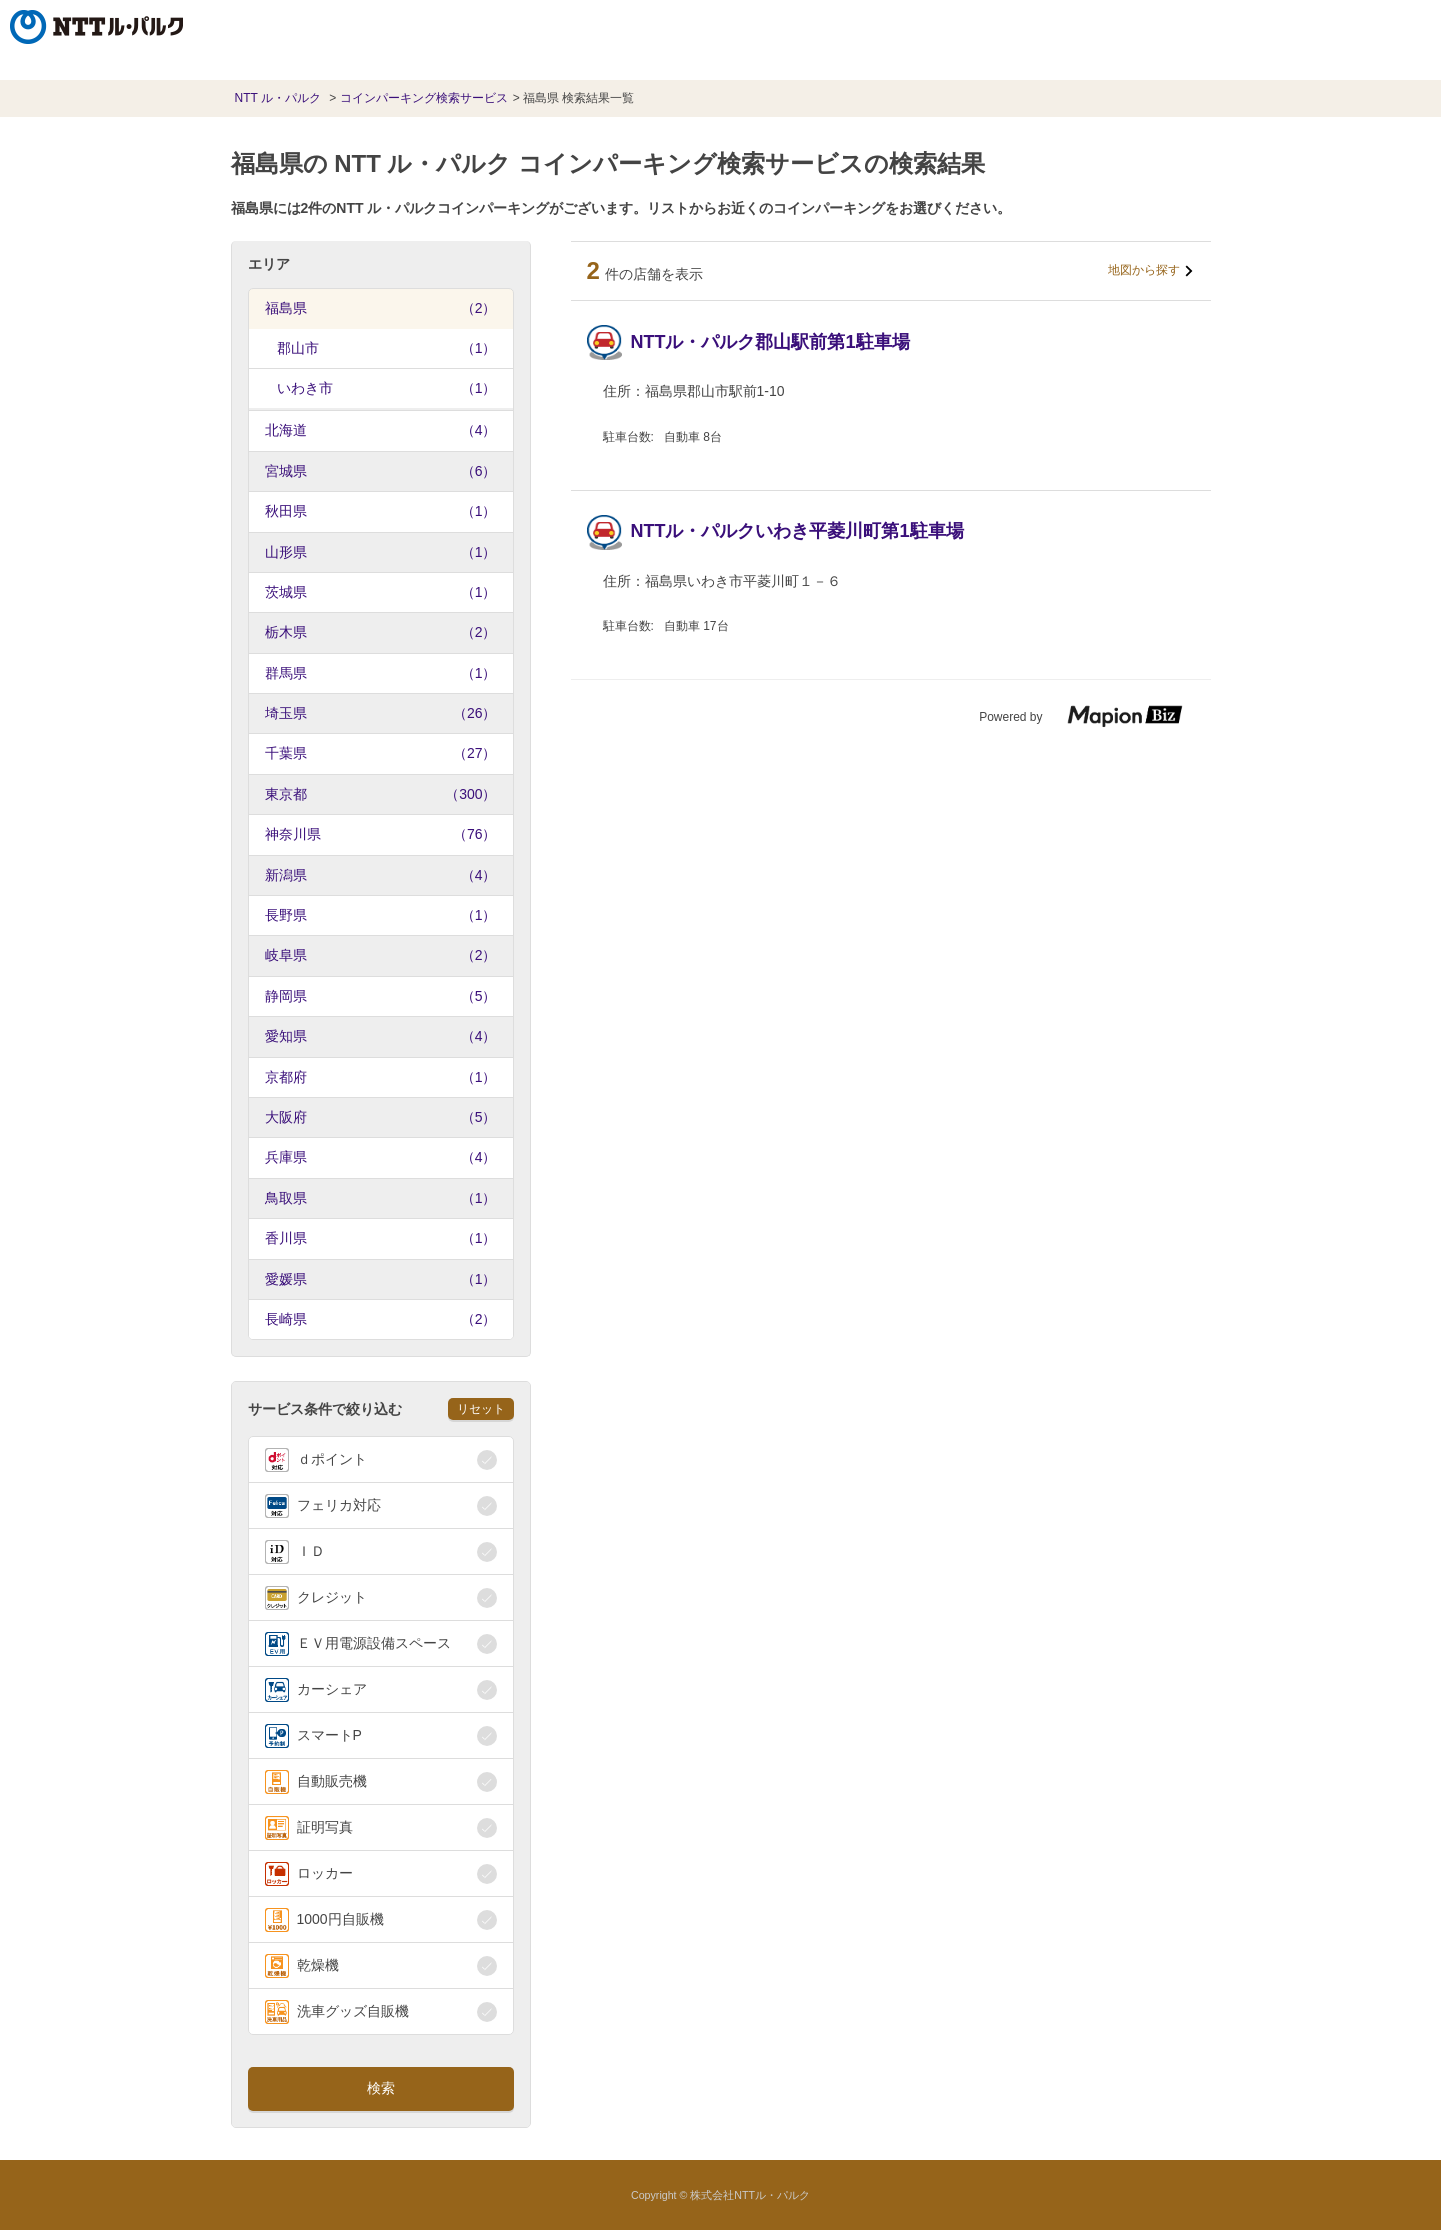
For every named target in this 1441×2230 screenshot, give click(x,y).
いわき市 (387, 388)
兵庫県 (381, 1157)
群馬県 (381, 673)
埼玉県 (381, 713)
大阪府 (381, 1117)
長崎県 (381, 1319)
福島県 (381, 308)
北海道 (381, 430)
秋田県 (381, 511)
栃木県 (381, 632)
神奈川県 (381, 834)
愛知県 (381, 1036)
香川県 (381, 1238)
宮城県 (381, 471)
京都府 (381, 1077)
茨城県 (381, 592)
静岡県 (381, 996)
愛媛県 (381, 1279)
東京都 (381, 794)
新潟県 (381, 875)
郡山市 (387, 348)
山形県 (381, 552)
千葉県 (381, 753)
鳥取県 (381, 1198)
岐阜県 (381, 955)
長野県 (381, 915)
